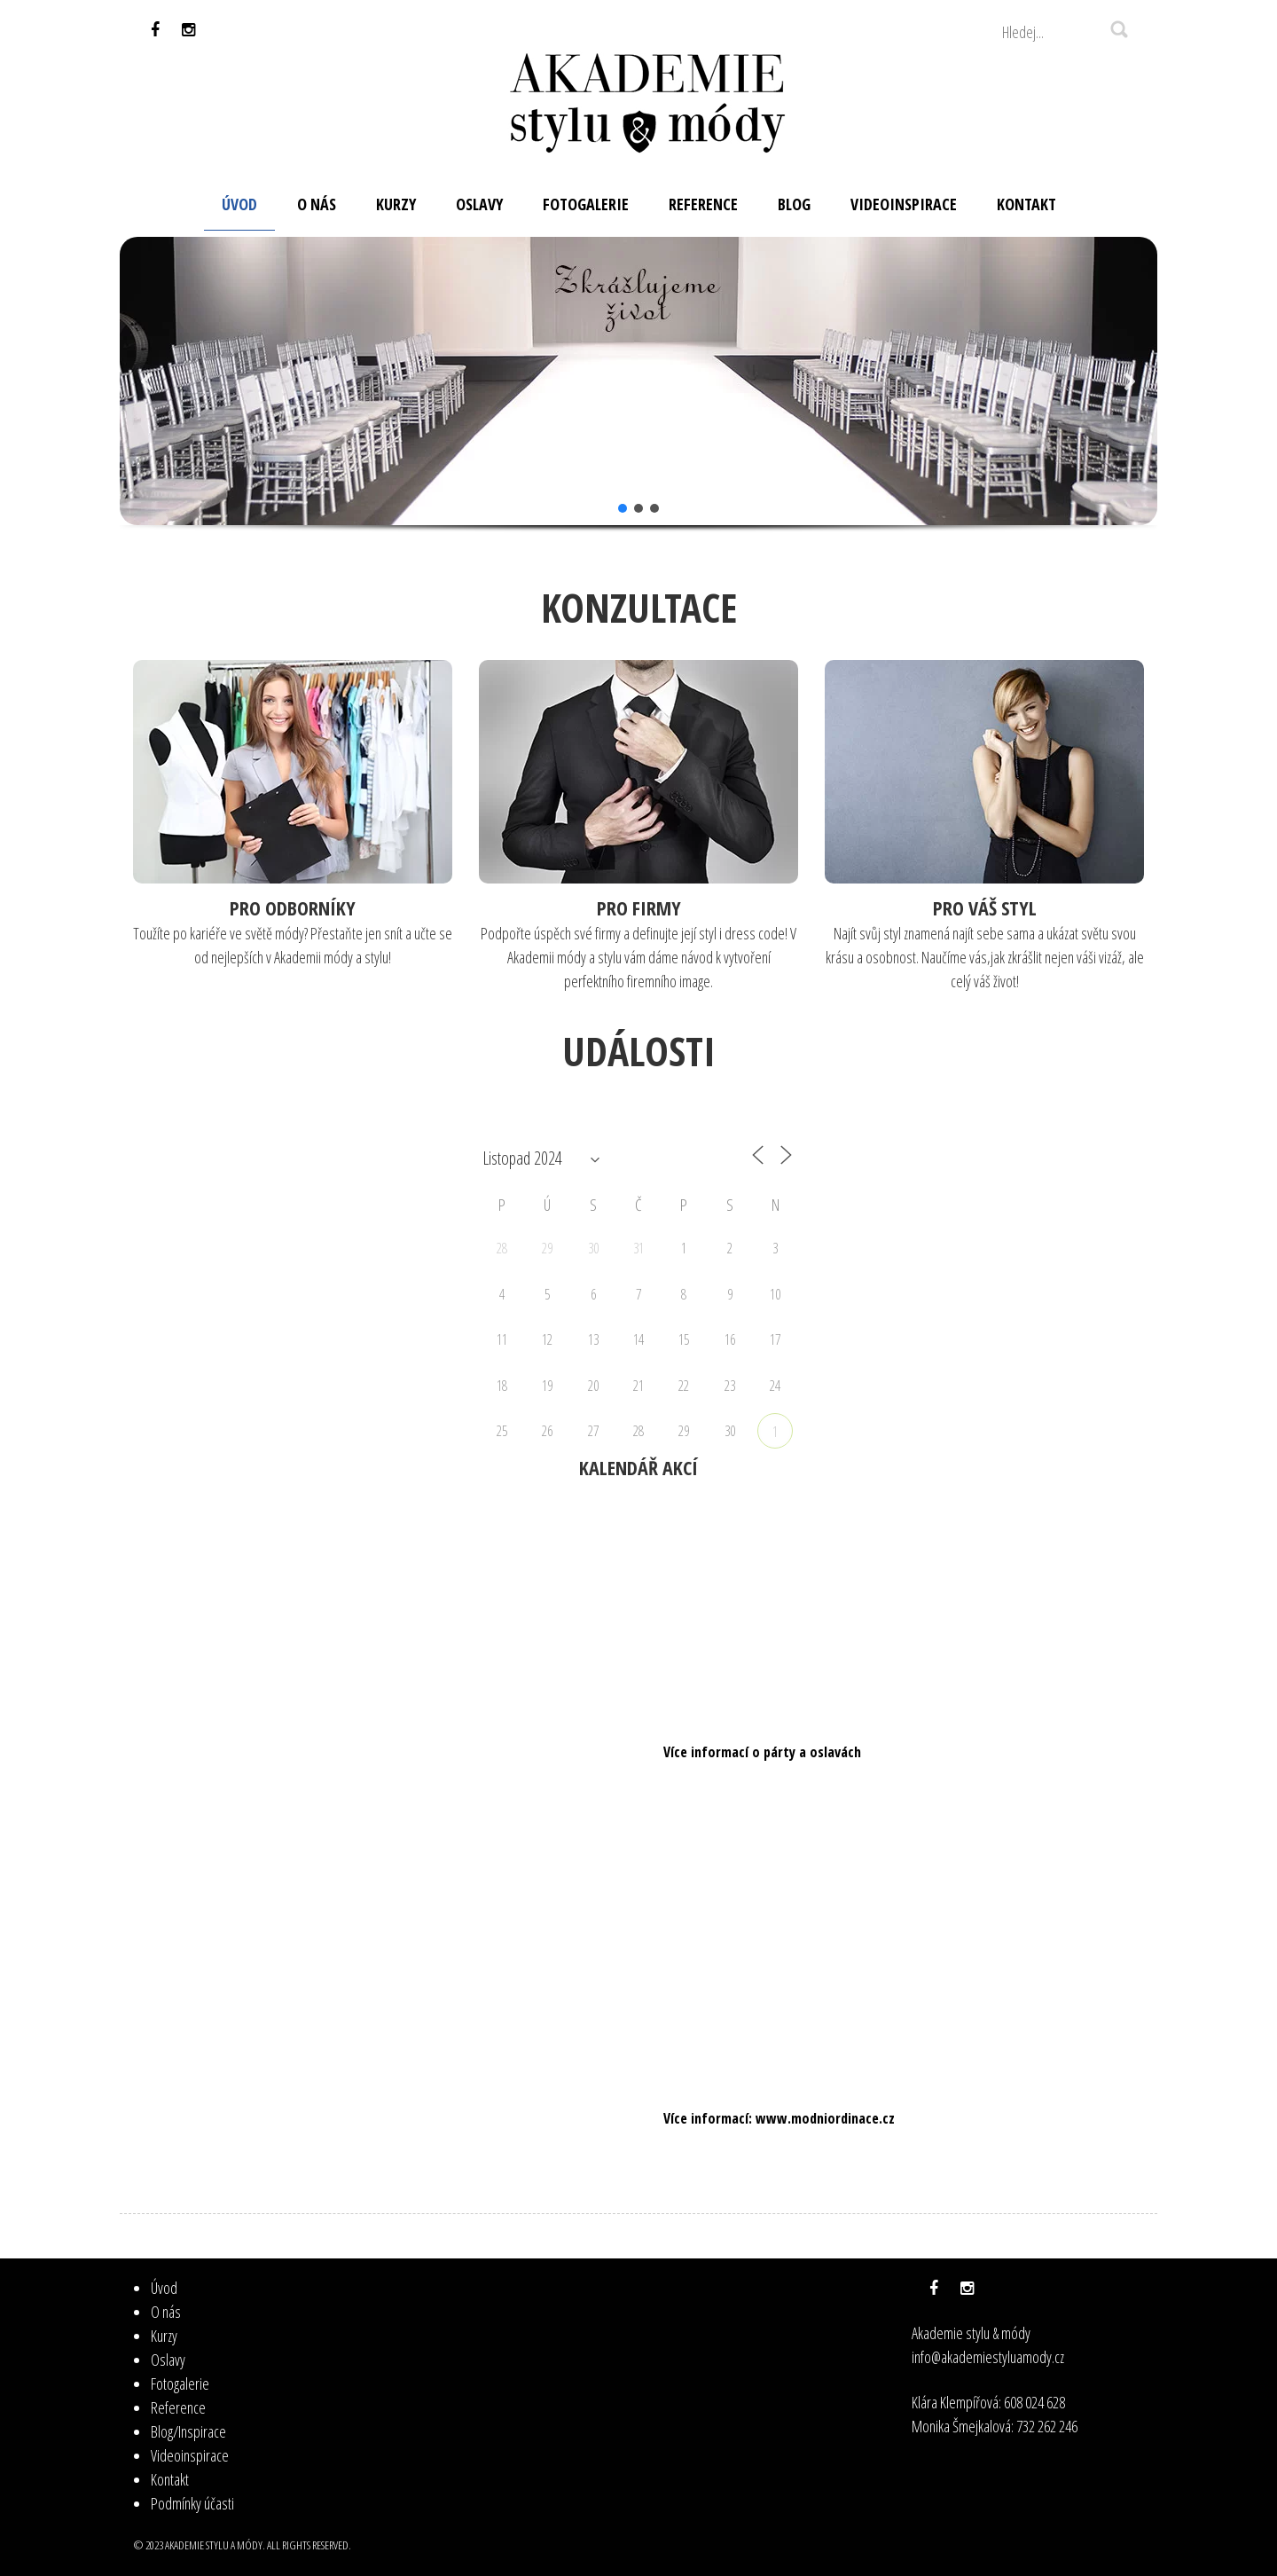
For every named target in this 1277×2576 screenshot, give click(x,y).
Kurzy (164, 2335)
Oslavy (168, 2359)
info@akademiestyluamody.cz (988, 2357)
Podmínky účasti (192, 2503)
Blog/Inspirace (188, 2431)
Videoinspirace (190, 2455)
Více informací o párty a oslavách (762, 1752)
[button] (147, 381)
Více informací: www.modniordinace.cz (779, 2118)
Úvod (164, 2287)
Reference (178, 2407)
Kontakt (170, 2479)
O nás (166, 2311)
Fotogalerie (180, 2383)
